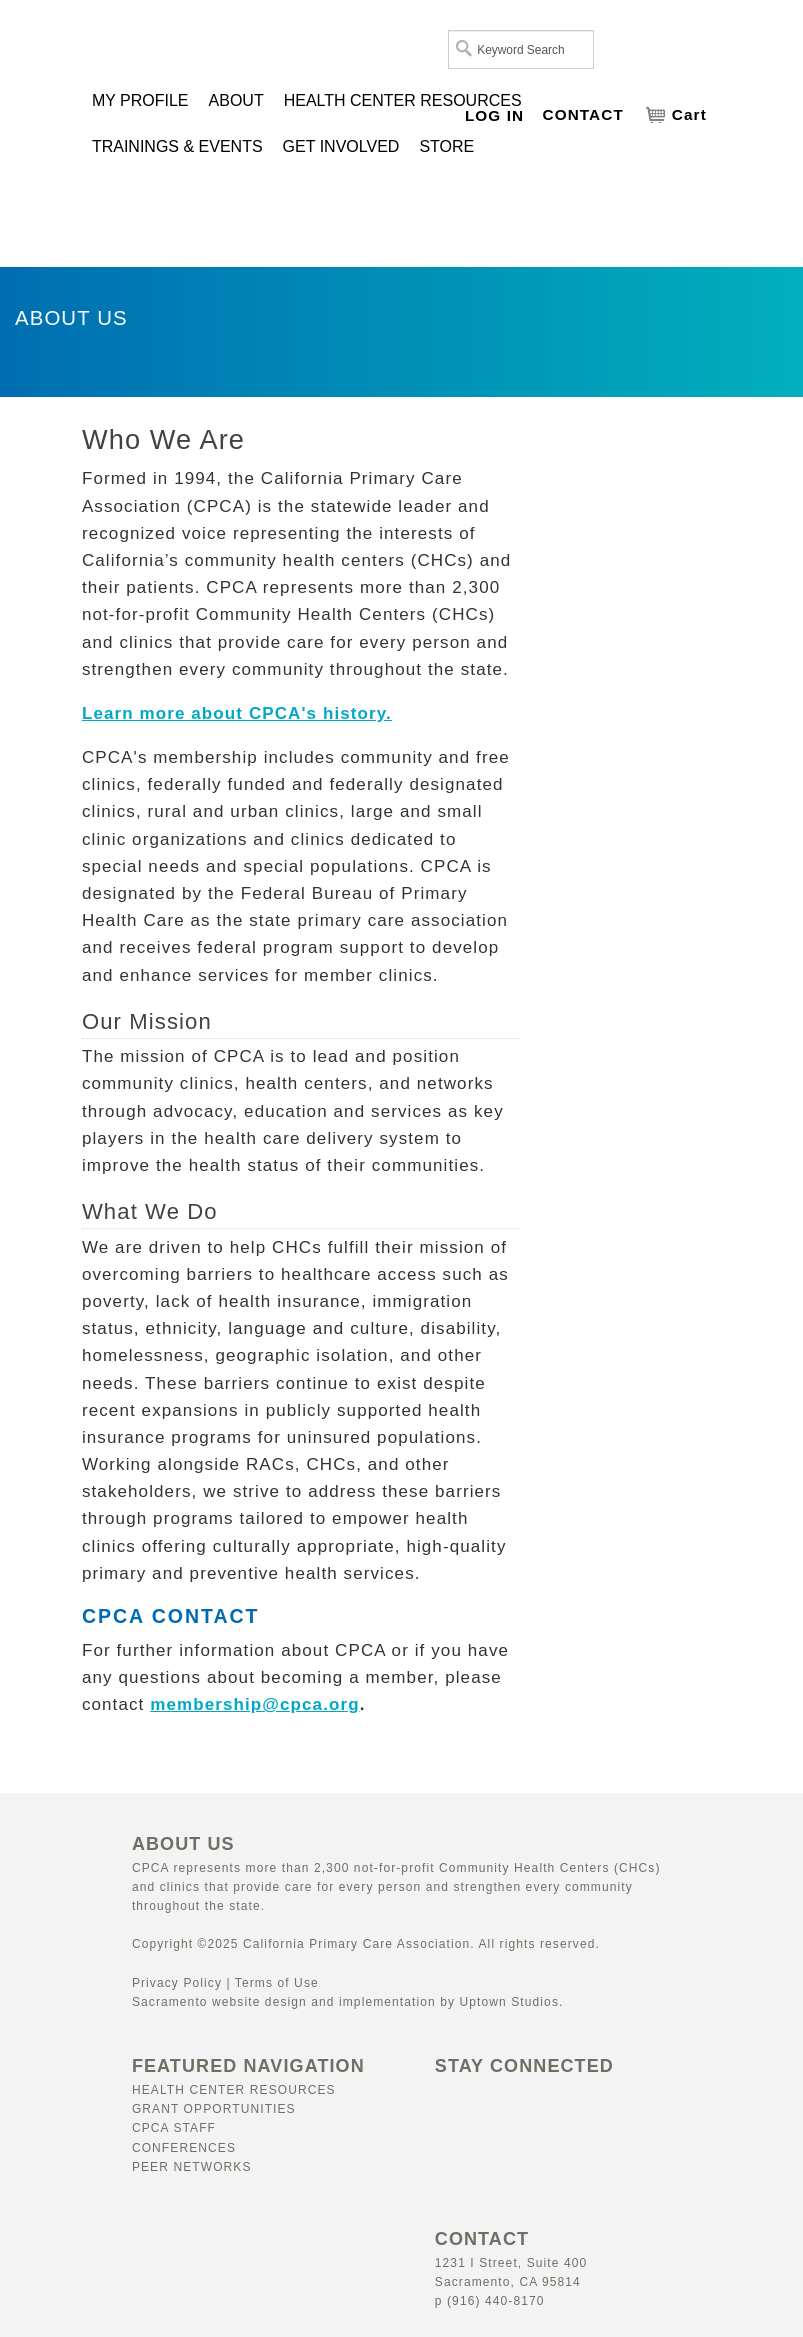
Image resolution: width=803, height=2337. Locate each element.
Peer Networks (192, 2167)
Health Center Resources (234, 2090)
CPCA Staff (174, 2128)
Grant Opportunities (214, 2109)
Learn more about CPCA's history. (237, 713)
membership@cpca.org (254, 1704)
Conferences (184, 2148)
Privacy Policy (177, 1983)
